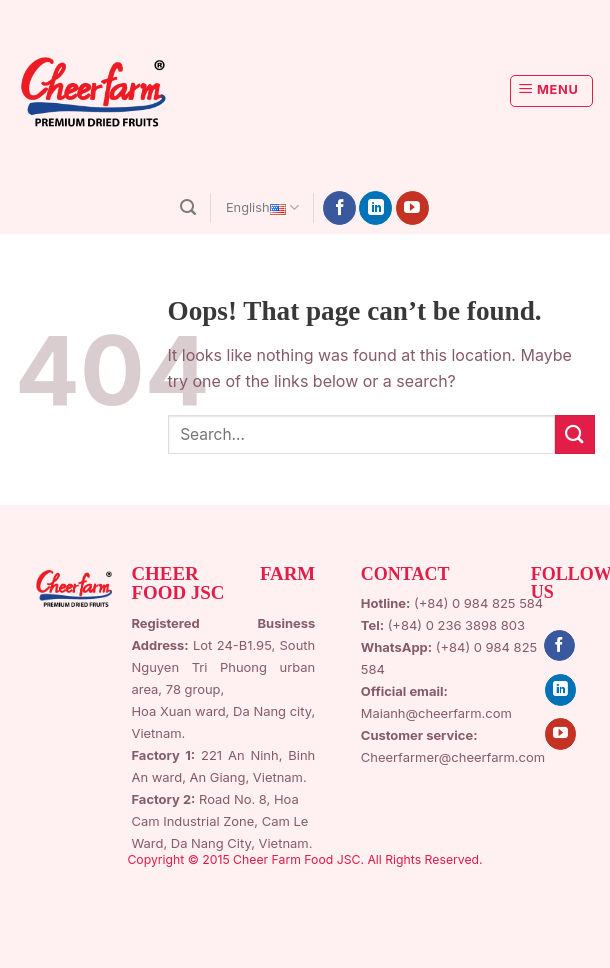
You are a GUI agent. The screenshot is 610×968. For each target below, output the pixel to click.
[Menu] (552, 91)
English (262, 208)
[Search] (188, 207)
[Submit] (575, 434)
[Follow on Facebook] (339, 208)
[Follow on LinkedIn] (375, 208)
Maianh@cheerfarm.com (436, 713)
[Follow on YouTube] (412, 208)
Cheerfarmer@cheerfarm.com (453, 757)
